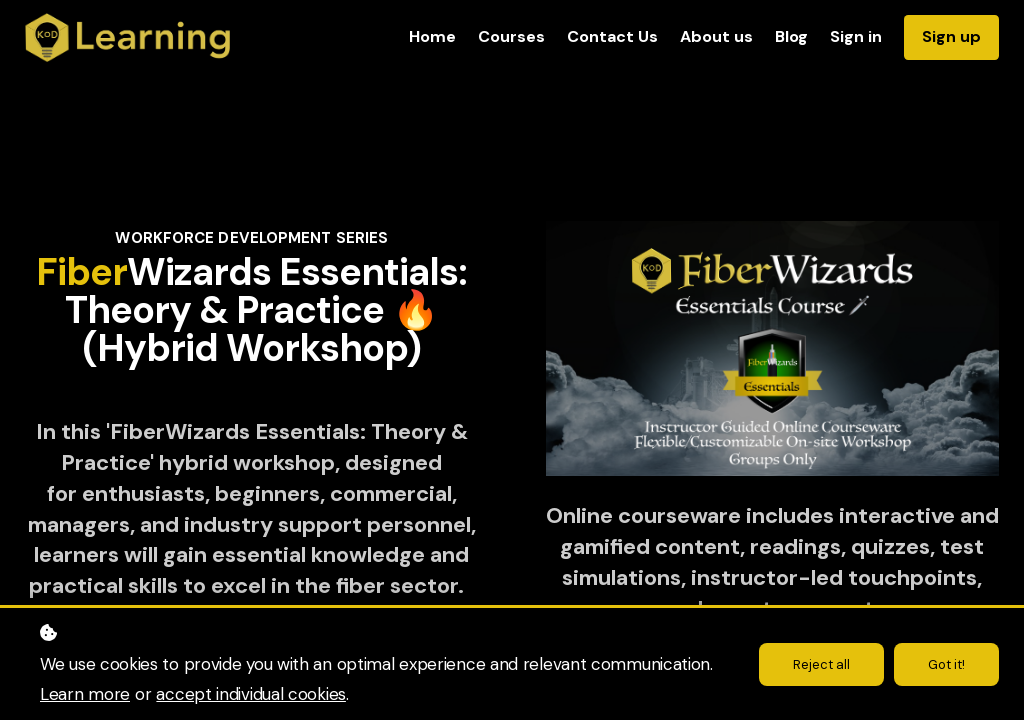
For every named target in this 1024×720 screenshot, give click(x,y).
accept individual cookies (251, 694)
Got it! (944, 664)
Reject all (815, 664)
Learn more (85, 694)
